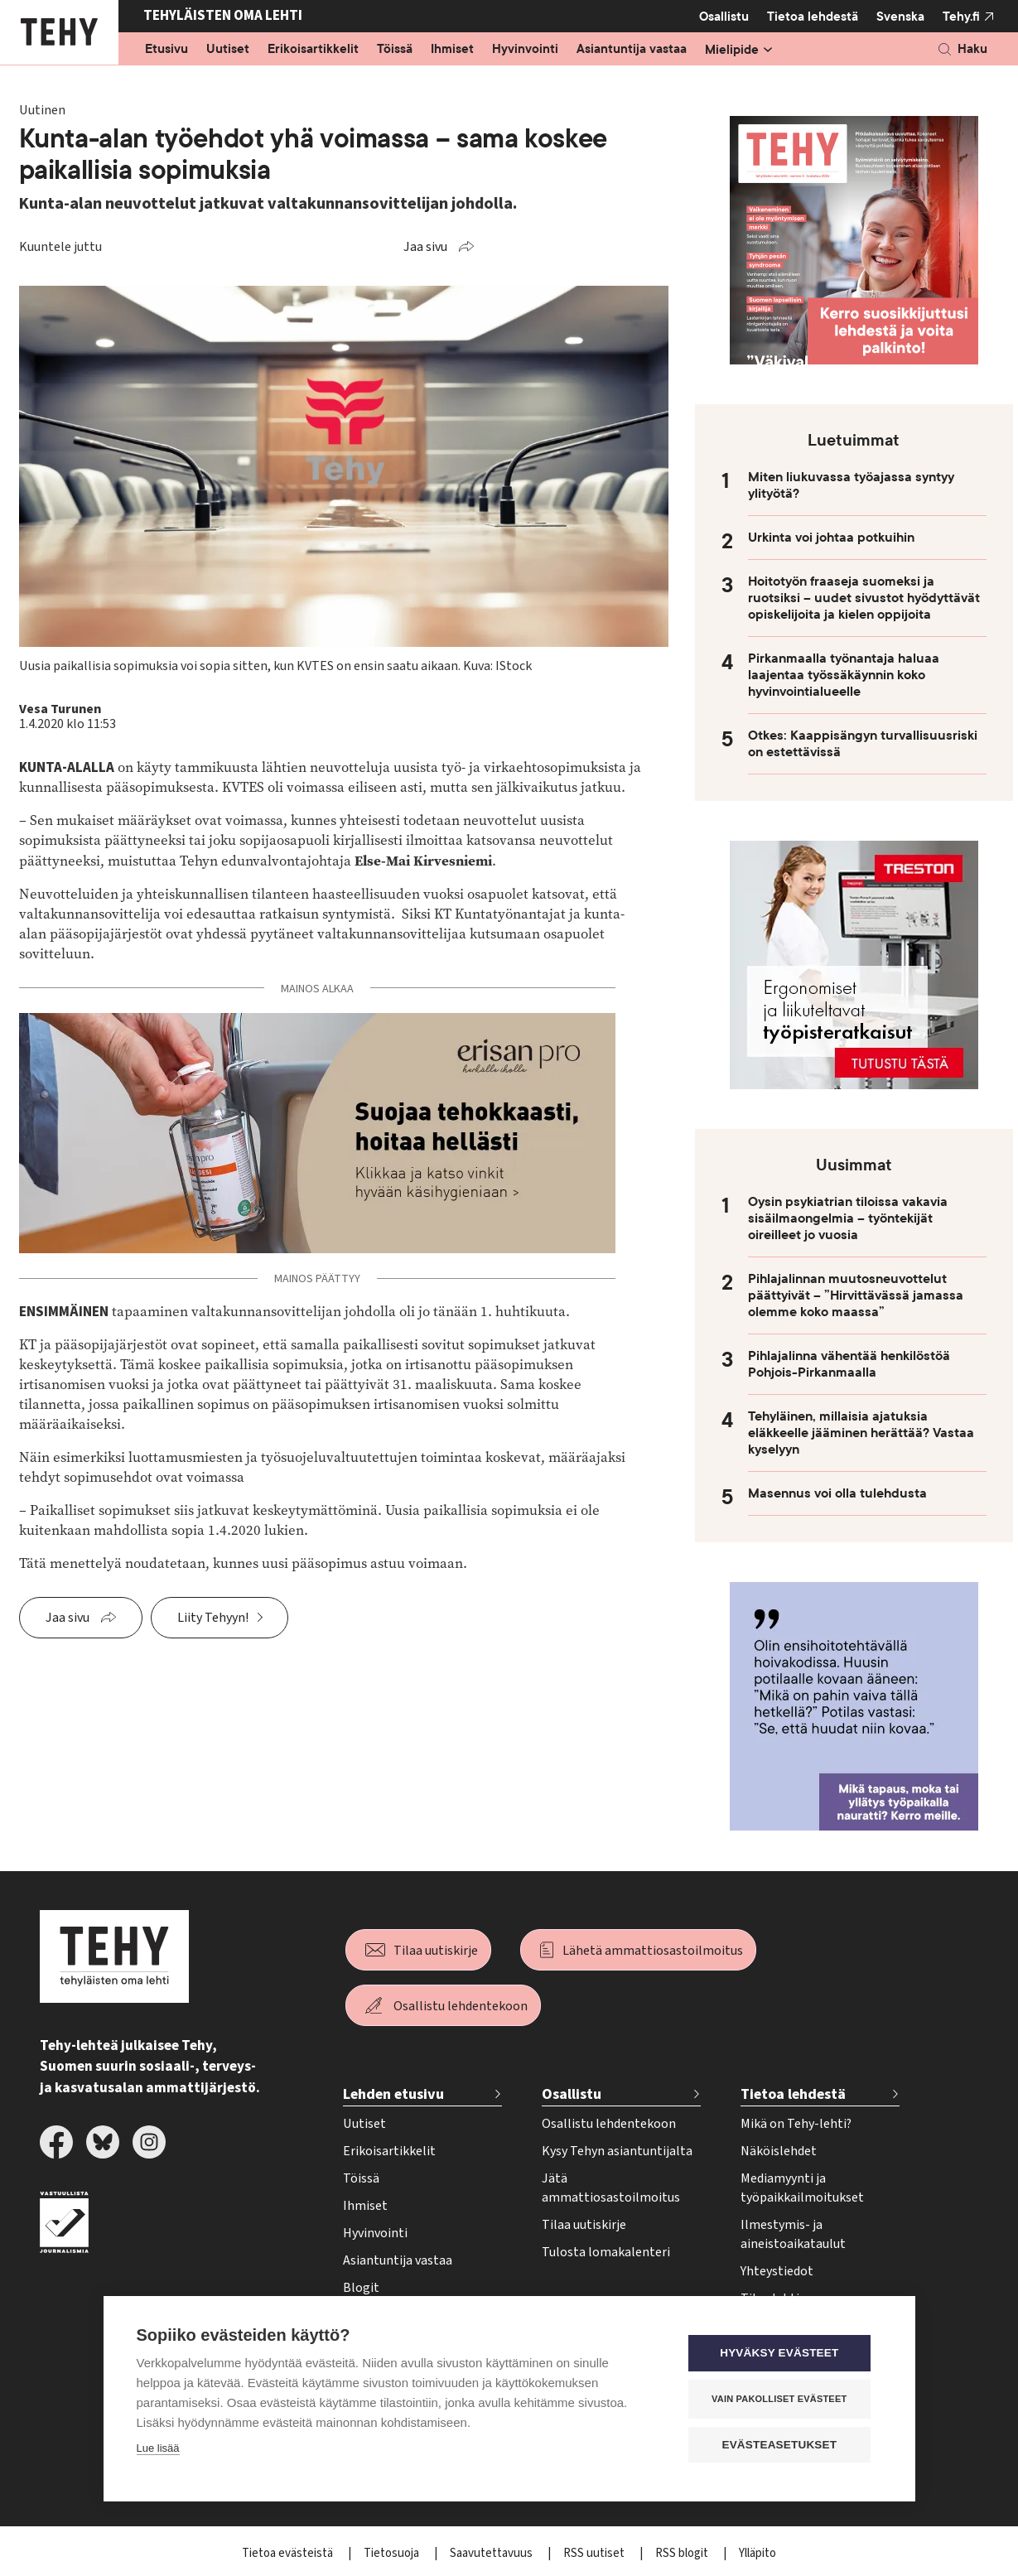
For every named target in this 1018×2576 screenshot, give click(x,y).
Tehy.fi (961, 16)
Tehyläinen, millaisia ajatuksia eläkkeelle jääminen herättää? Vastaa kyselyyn (861, 1433)
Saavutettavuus (492, 2553)
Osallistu (724, 16)
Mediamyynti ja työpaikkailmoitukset (802, 2188)
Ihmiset (452, 50)
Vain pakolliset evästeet (781, 2399)
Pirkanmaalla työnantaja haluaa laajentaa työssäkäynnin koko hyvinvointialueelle (843, 675)
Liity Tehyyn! (212, 1618)
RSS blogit (683, 2553)
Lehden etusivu (393, 2094)
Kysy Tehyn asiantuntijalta (617, 2151)
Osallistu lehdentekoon (460, 2006)
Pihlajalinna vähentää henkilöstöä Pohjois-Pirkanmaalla (849, 1364)
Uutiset (227, 50)
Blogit (361, 2288)
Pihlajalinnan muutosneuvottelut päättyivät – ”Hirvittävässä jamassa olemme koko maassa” (855, 1295)
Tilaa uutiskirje (435, 1951)
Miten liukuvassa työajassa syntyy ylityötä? (851, 485)
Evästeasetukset (782, 2445)
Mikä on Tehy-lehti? (796, 2124)
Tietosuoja (393, 2553)
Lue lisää (158, 2449)
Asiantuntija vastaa (632, 50)
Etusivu (166, 50)
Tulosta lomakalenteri (606, 2252)
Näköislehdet (779, 2151)
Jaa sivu (425, 247)
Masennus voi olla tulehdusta (837, 1493)
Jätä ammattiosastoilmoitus (611, 2188)
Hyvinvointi (525, 50)
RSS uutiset (595, 2553)
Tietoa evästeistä (288, 2553)
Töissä (395, 50)
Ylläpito (757, 2553)
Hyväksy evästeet (781, 2353)
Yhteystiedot (777, 2271)
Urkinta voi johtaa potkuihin (831, 537)
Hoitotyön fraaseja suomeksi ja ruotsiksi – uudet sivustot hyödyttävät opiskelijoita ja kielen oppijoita (864, 598)
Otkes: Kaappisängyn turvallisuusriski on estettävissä (862, 743)
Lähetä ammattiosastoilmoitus (652, 1951)
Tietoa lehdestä (812, 16)
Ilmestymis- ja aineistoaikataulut (793, 2234)
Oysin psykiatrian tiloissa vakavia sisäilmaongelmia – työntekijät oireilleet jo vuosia (848, 1218)
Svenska (900, 16)
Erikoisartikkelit (313, 50)
